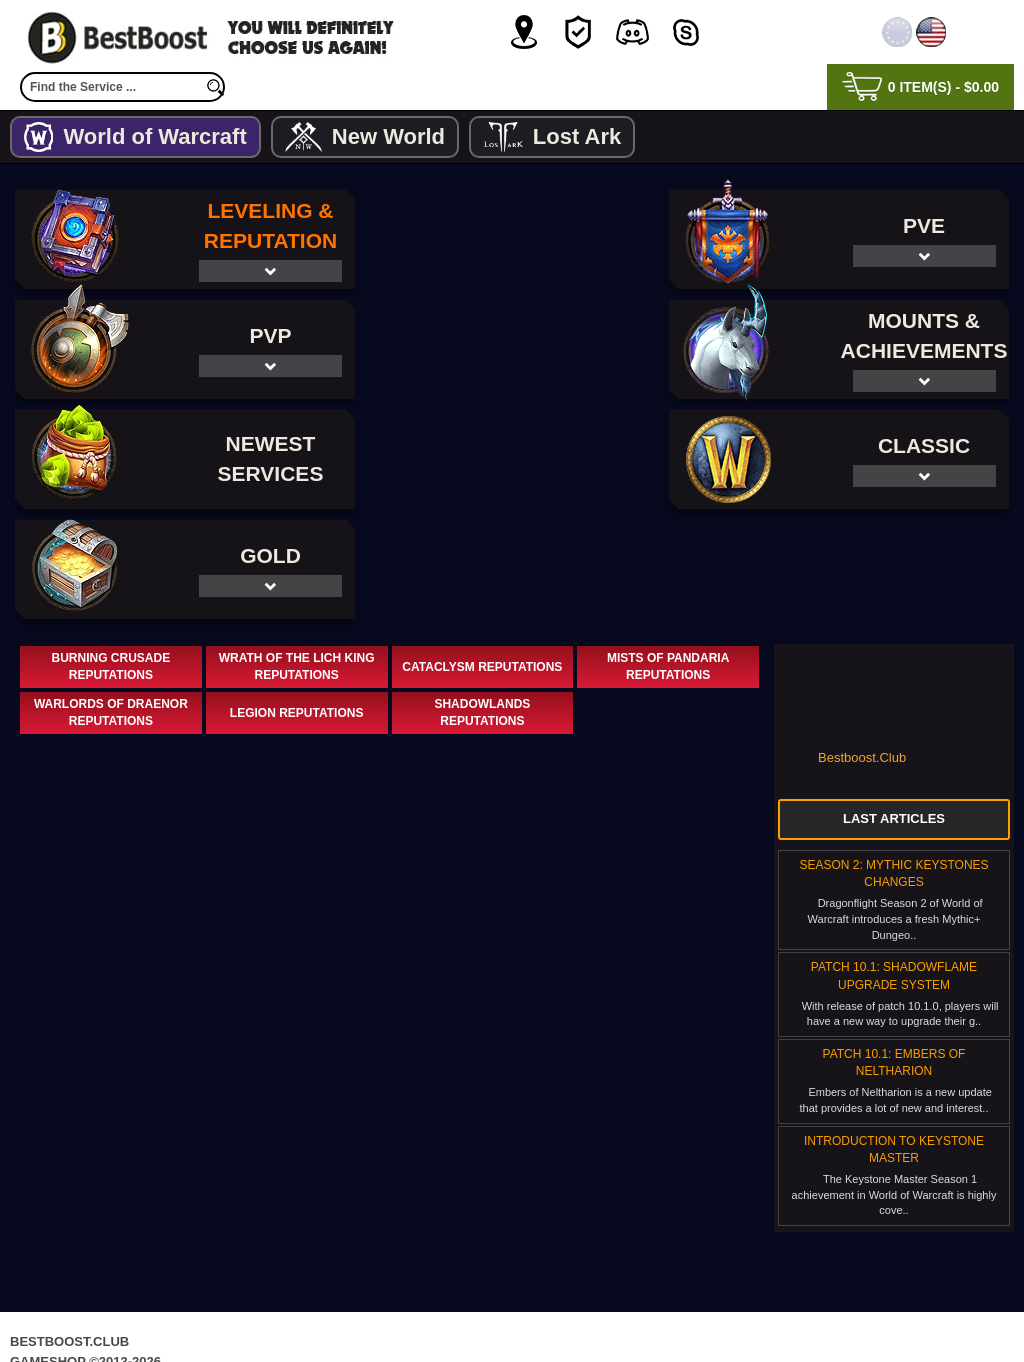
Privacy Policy (428, 1306)
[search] (215, 87)
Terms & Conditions (578, 1306)
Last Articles (894, 708)
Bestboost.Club (862, 647)
